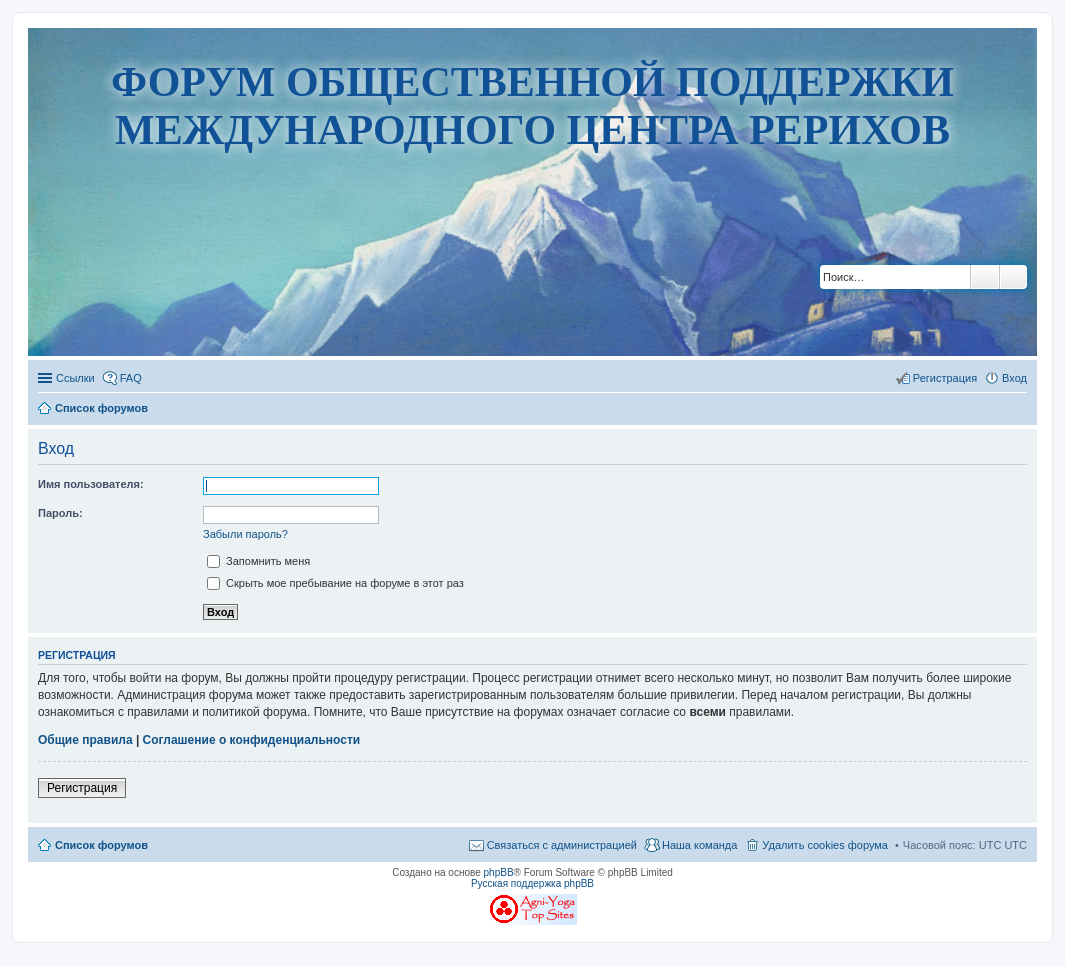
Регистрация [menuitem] (945, 378)
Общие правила (85, 740)
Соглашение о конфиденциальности (252, 740)
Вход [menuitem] (1014, 378)
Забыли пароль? (245, 534)
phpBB (499, 872)
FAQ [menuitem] (131, 378)
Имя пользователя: (91, 484)
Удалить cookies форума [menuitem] (825, 845)
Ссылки (75, 378)
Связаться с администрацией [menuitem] (562, 845)
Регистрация (82, 788)
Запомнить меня (258, 561)
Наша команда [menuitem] (699, 845)
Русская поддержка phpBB (532, 883)
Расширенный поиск (1013, 277)
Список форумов (101, 845)
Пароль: (60, 513)
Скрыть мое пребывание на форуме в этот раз (335, 583)
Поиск (985, 277)
